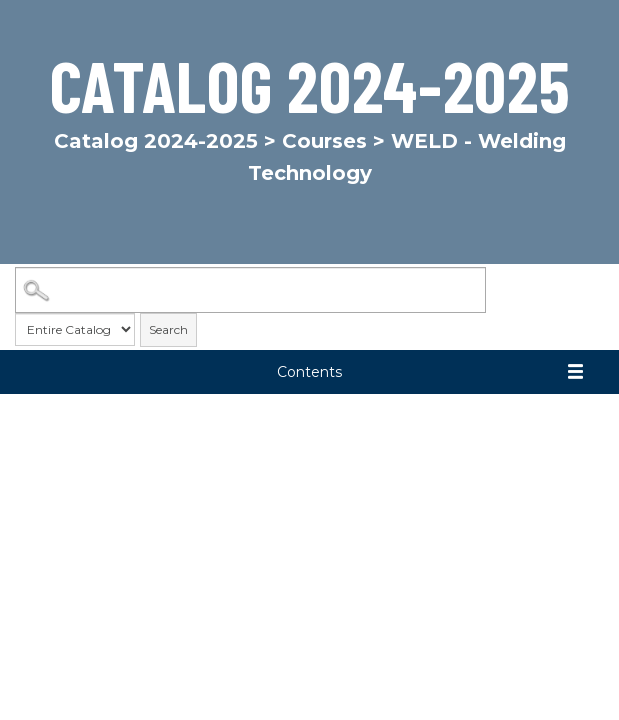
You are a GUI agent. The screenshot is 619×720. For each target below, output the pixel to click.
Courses (324, 141)
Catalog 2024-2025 (156, 141)
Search (168, 329)
